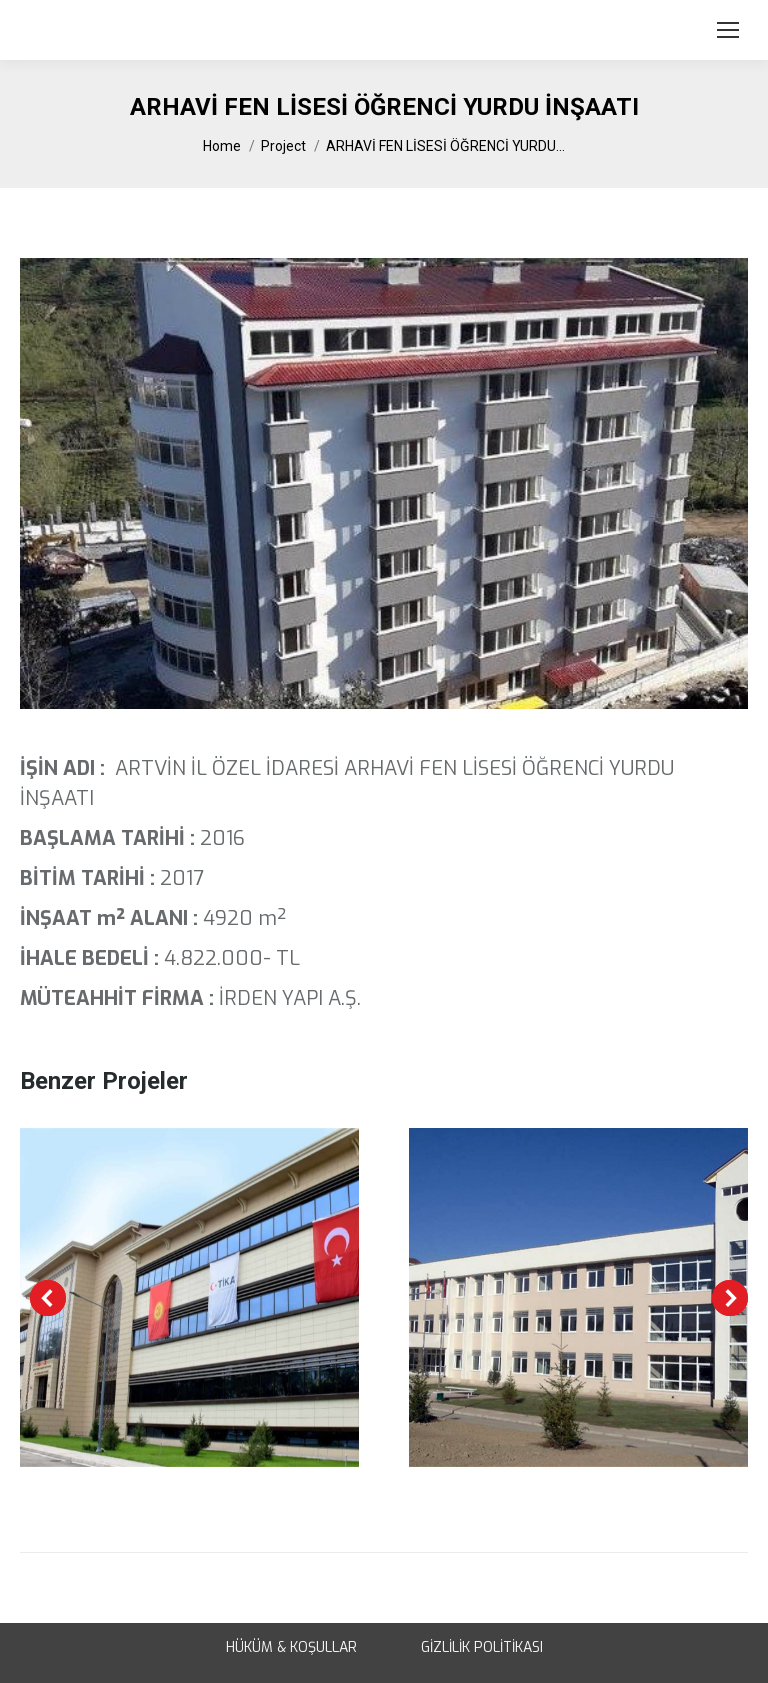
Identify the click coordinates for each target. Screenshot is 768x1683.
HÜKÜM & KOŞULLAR (291, 1647)
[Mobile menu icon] (728, 30)
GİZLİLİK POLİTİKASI (482, 1647)
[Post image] (189, 1297)
